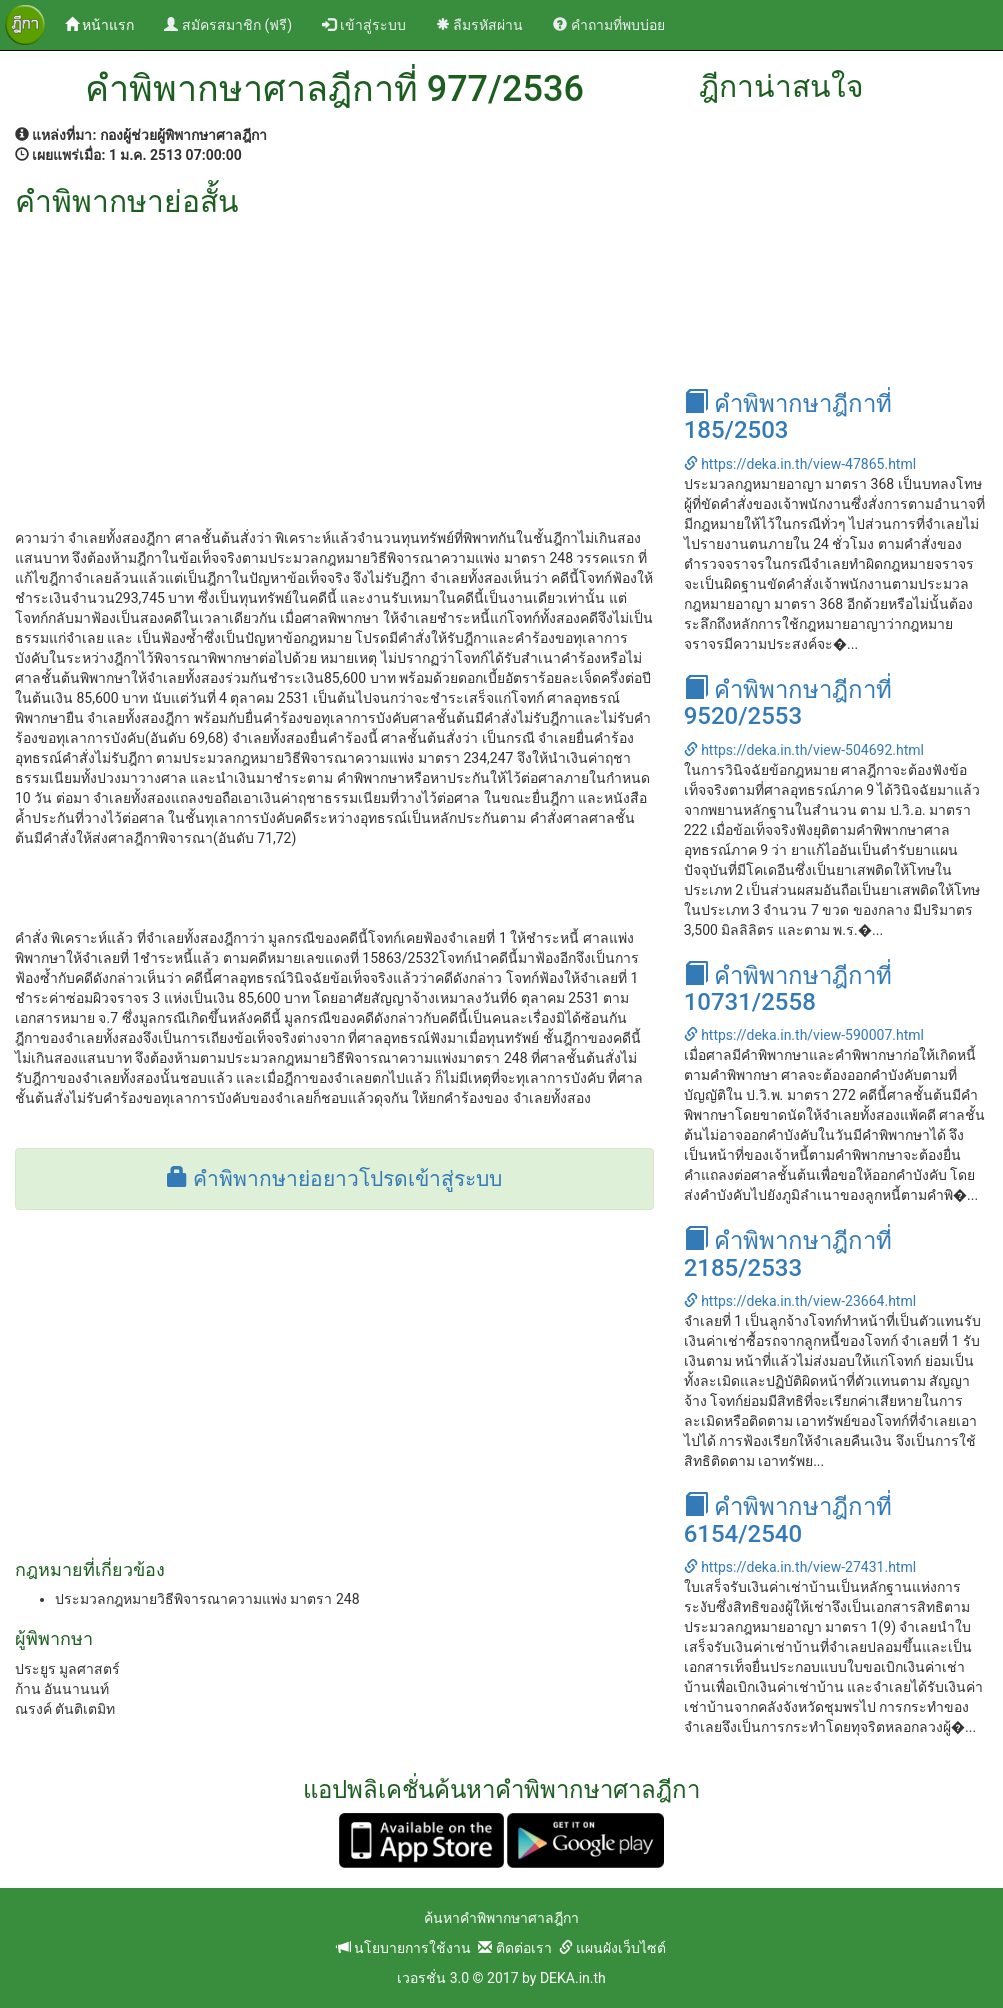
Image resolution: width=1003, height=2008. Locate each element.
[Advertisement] (334, 368)
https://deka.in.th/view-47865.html (800, 464)
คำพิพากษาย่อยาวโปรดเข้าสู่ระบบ (334, 1179)
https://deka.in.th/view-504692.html (804, 750)
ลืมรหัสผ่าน (479, 25)
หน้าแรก (107, 23)
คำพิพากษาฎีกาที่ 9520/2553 (788, 703)
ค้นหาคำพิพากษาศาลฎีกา (501, 1918)
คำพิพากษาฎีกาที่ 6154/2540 (788, 1520)
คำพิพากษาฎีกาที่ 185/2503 (788, 417)
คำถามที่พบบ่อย (608, 25)
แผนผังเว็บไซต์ (612, 1948)
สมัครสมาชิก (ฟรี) (228, 25)
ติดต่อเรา (514, 1948)
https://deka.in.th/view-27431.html (800, 1567)
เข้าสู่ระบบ (363, 25)
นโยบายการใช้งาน (404, 1948)
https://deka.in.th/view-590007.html (804, 1035)
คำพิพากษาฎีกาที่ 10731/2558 (788, 989)
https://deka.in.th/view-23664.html (800, 1301)
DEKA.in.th (573, 1978)
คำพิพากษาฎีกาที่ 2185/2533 (788, 1254)
